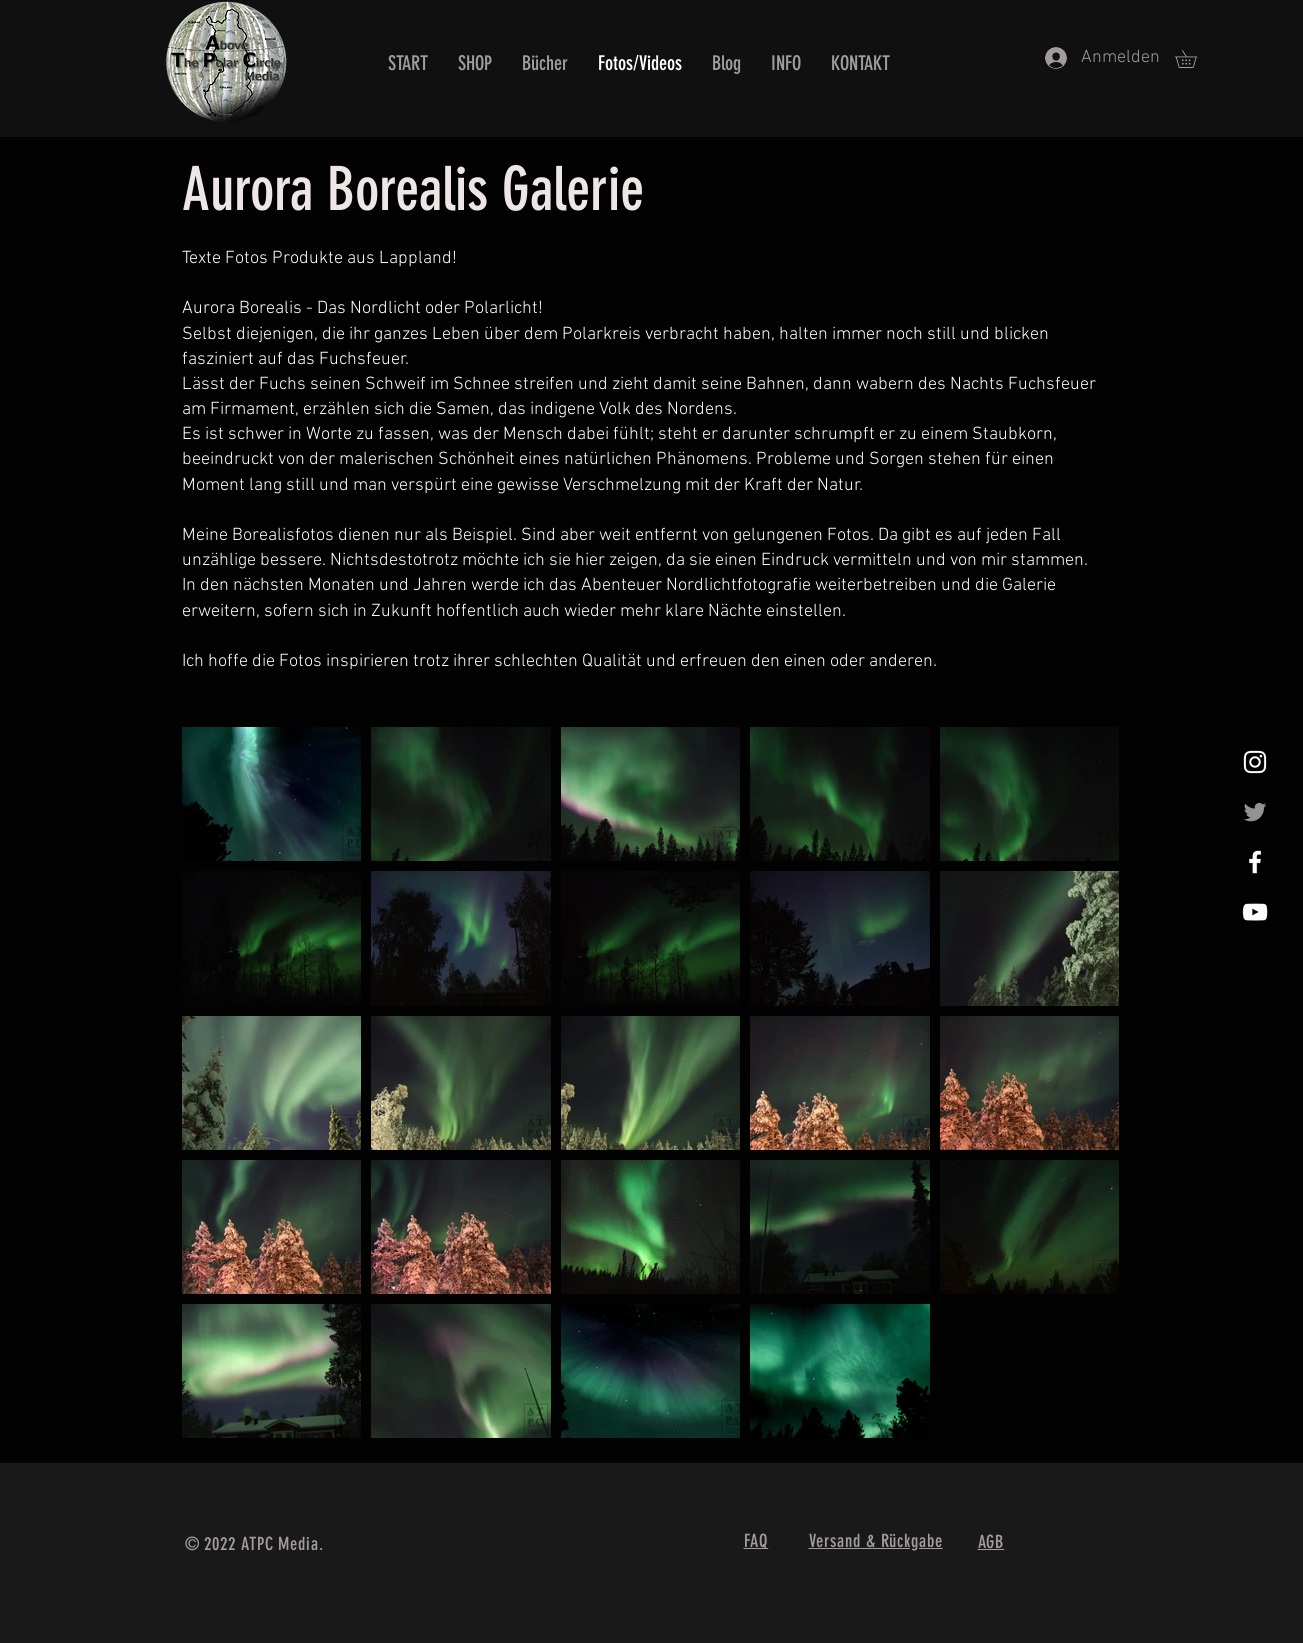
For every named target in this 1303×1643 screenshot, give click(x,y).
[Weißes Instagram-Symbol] (1255, 762)
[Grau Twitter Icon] (1255, 812)
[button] (1194, 59)
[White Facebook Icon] (1255, 862)
